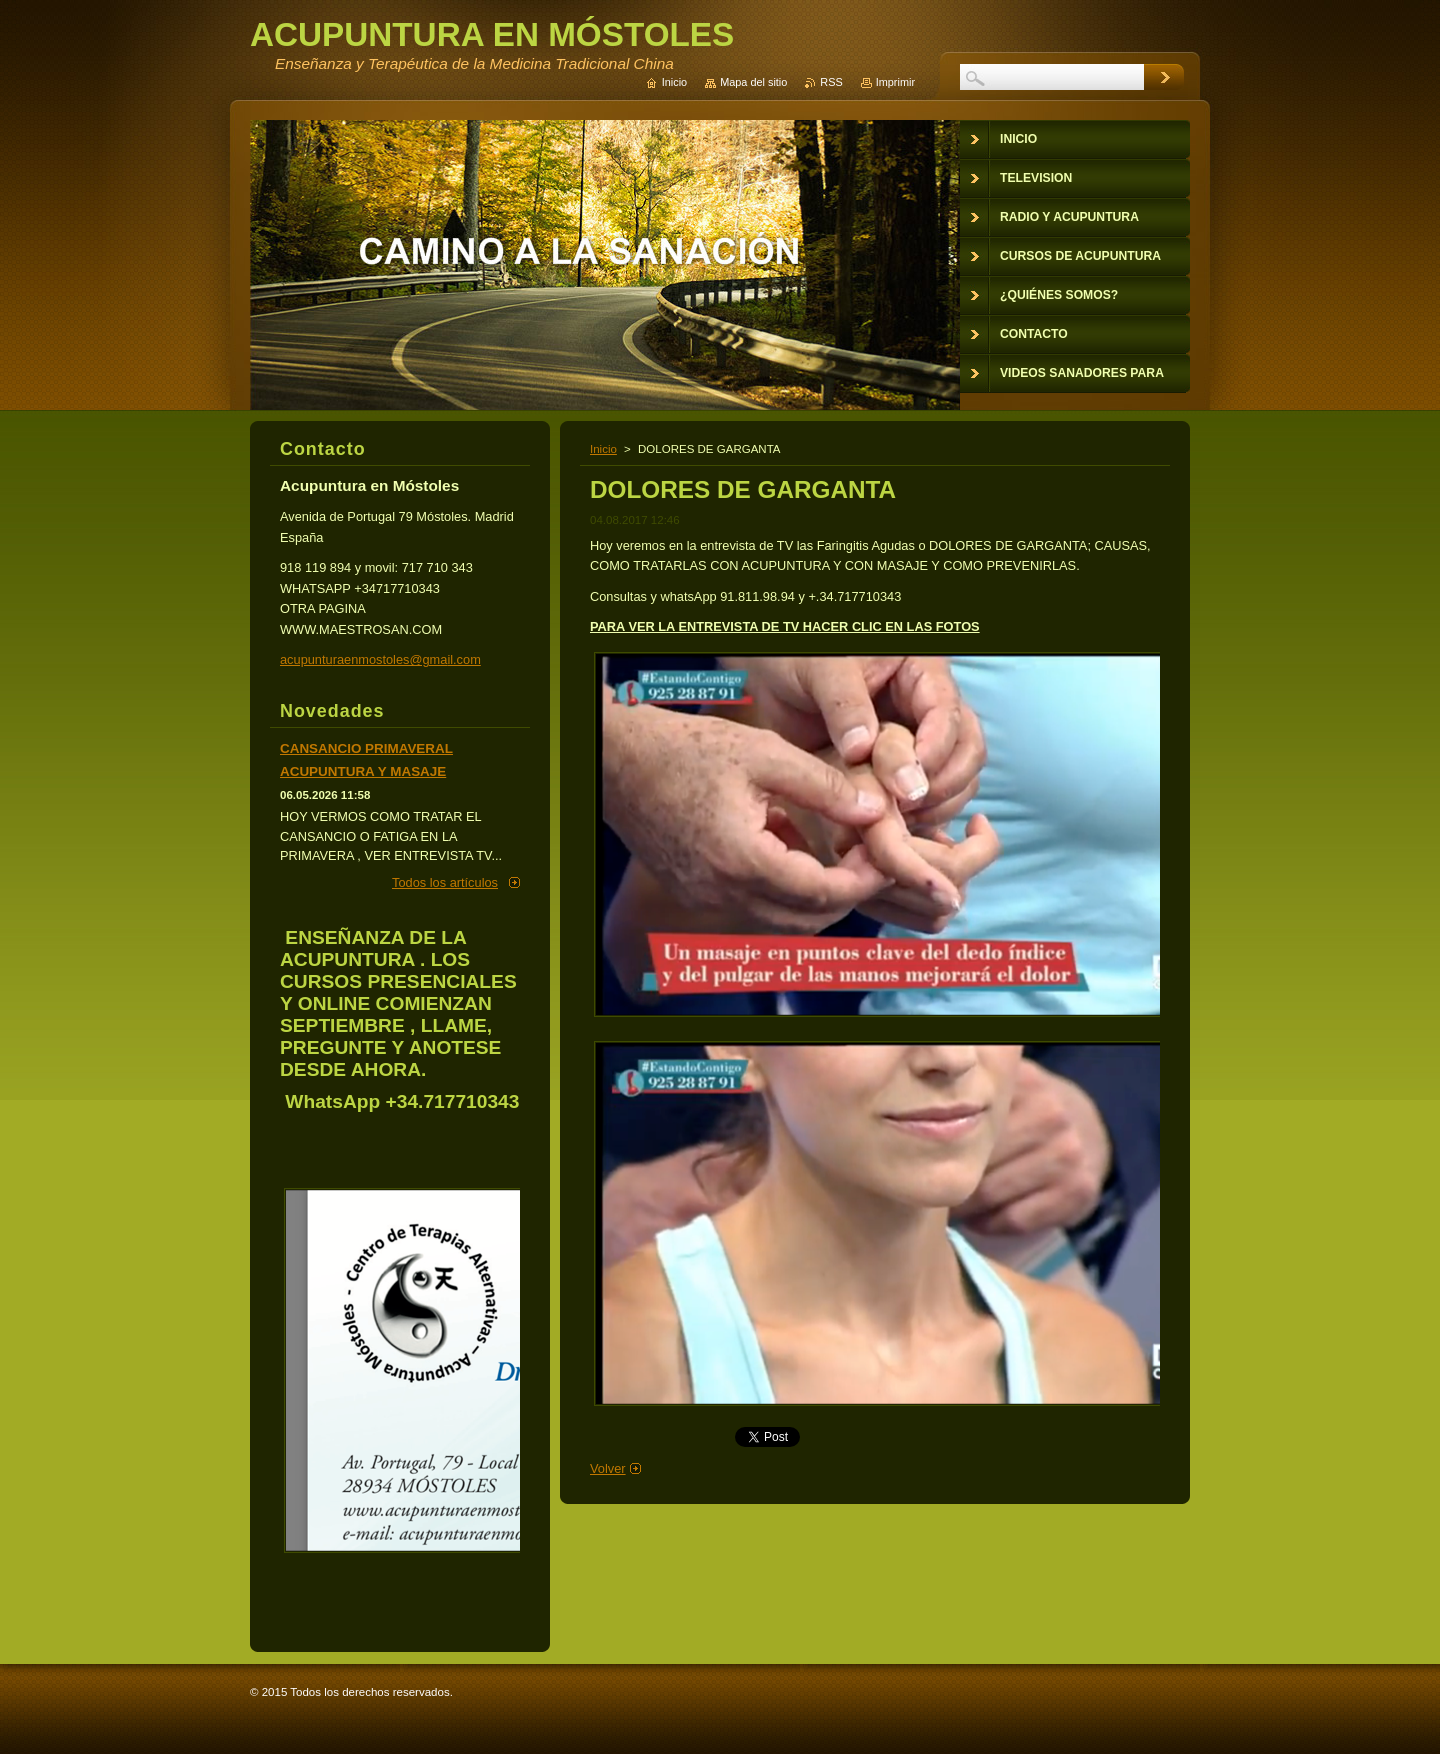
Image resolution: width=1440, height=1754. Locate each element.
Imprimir (895, 82)
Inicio (603, 449)
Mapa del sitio (753, 82)
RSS (831, 82)
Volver (608, 1468)
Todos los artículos (445, 882)
